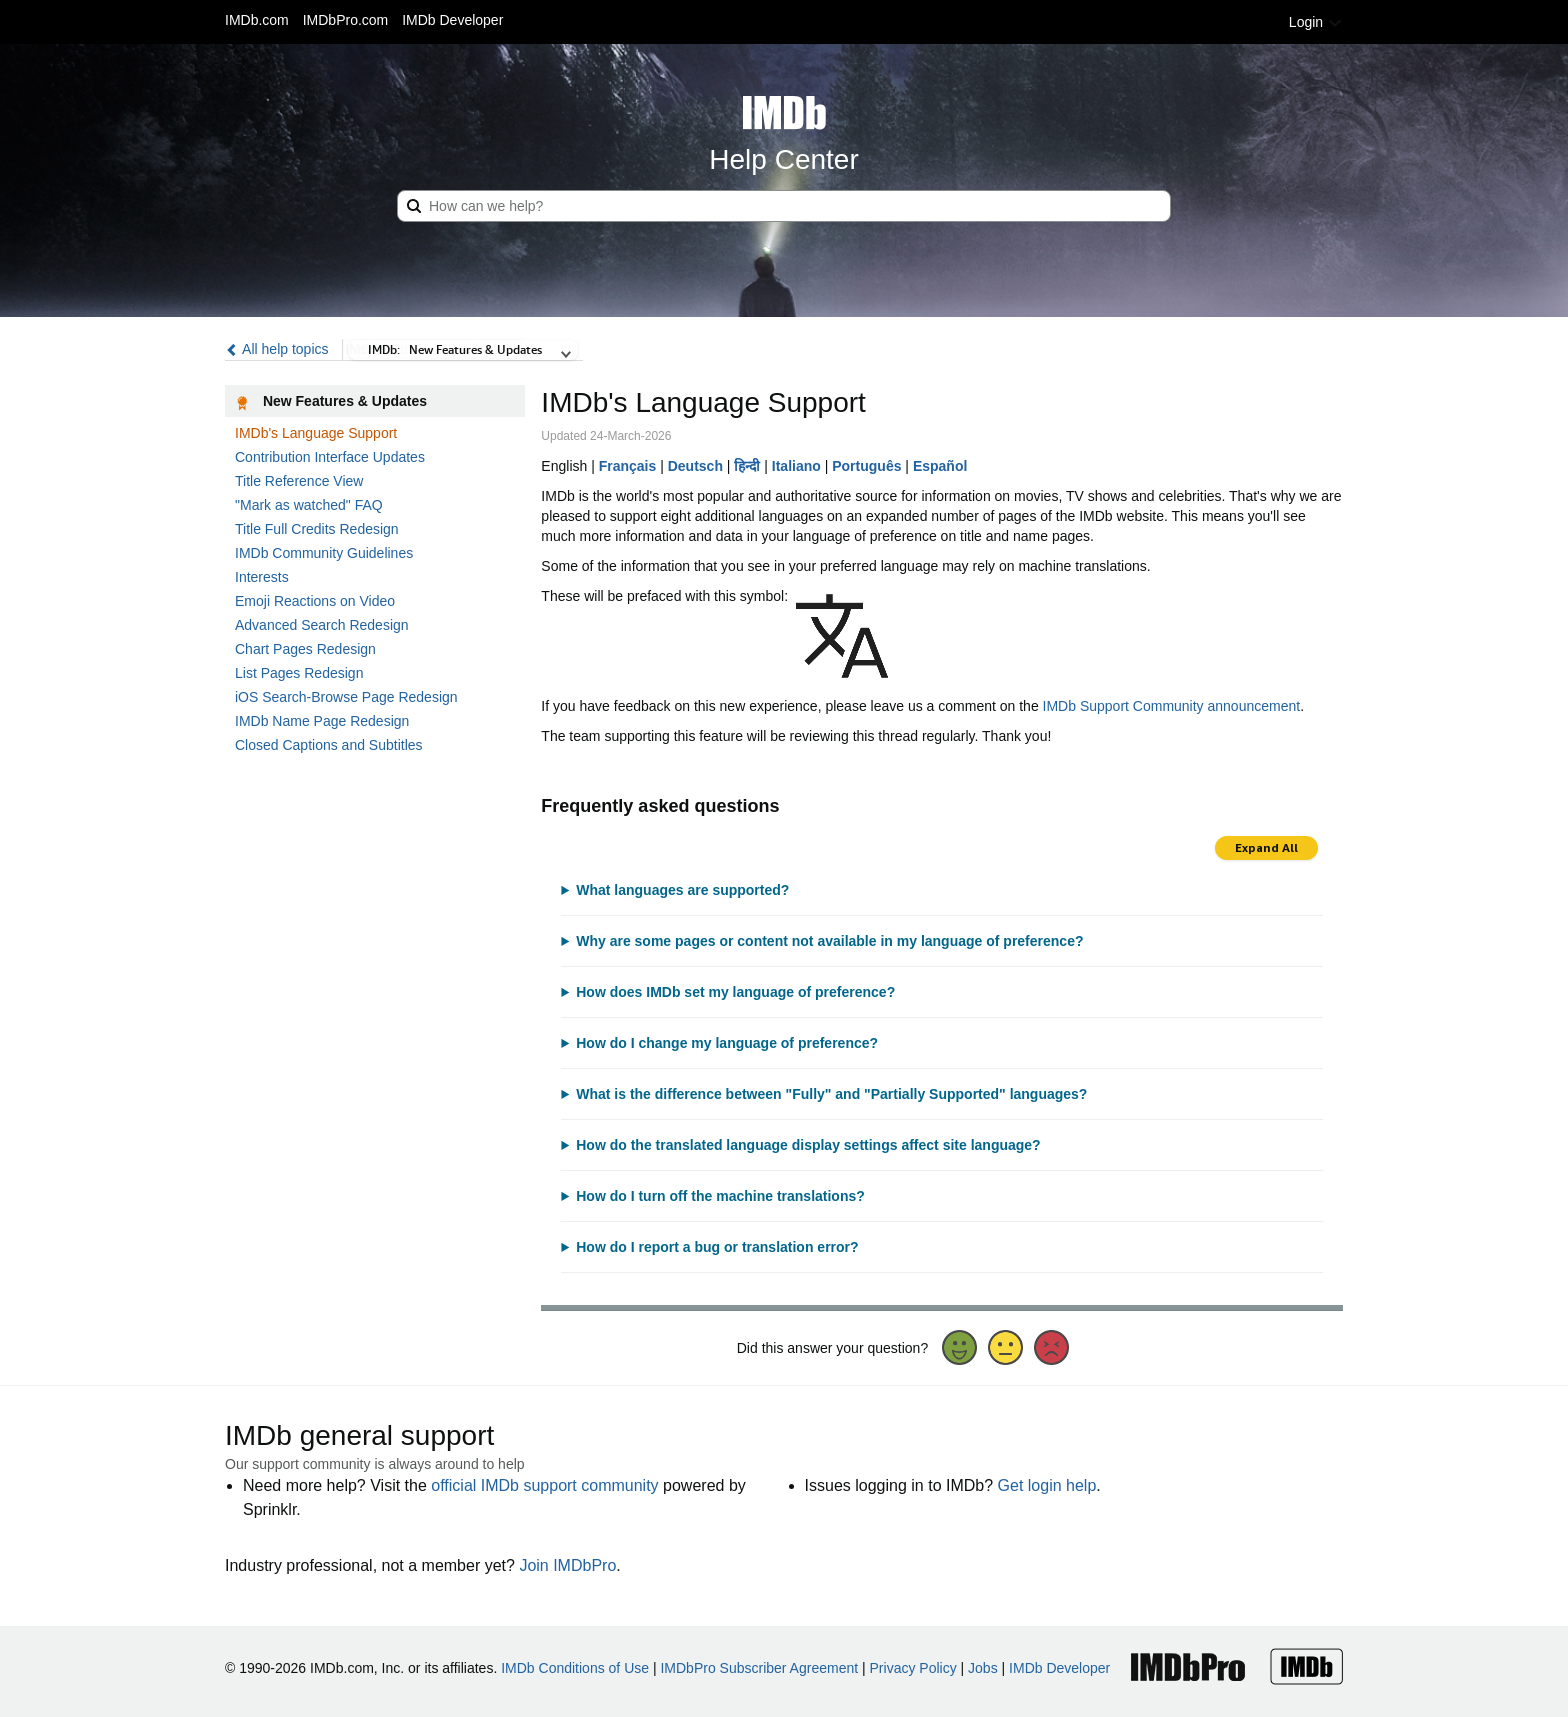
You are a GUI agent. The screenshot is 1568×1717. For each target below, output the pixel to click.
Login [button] (1316, 22)
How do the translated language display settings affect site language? (808, 1145)
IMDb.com (257, 20)
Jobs (983, 1668)
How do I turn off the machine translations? (720, 1196)
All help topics (277, 349)
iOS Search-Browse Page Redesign (346, 697)
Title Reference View (299, 481)
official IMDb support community (544, 1485)
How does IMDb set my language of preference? (735, 992)
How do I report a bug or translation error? (717, 1247)
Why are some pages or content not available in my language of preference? (829, 941)
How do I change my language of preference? (727, 1043)
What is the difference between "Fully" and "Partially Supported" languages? (831, 1094)
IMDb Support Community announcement (1172, 706)
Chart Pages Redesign (305, 649)
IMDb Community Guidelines (324, 553)
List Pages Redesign (299, 673)
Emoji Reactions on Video (315, 601)
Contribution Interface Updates (330, 457)
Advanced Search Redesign (322, 625)
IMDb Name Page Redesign (322, 721)
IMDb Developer (452, 20)
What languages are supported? (682, 890)
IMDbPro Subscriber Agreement (759, 1668)
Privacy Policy (913, 1668)
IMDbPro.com (346, 20)
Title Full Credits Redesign (317, 529)
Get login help (1047, 1485)
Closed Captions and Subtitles (329, 745)
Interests (262, 577)
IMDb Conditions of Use (575, 1668)
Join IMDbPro (567, 1565)
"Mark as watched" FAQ (309, 505)
